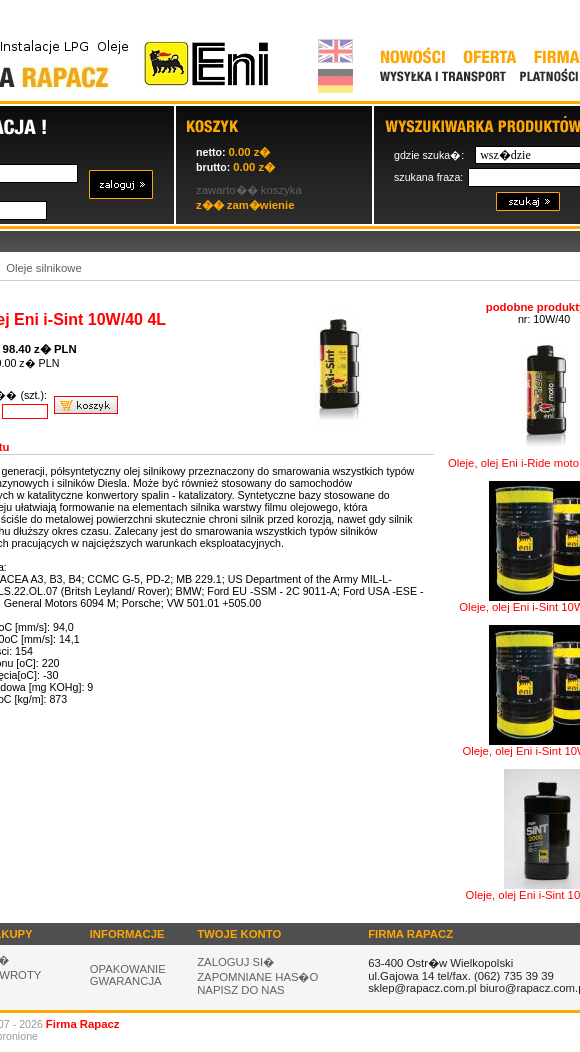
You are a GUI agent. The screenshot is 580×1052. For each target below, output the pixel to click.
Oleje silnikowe (44, 268)
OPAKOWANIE (128, 969)
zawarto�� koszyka (249, 190)
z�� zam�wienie (245, 205)
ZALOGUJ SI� (235, 962)
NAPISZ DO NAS (241, 990)
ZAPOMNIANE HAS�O (257, 977)
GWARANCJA (126, 981)
